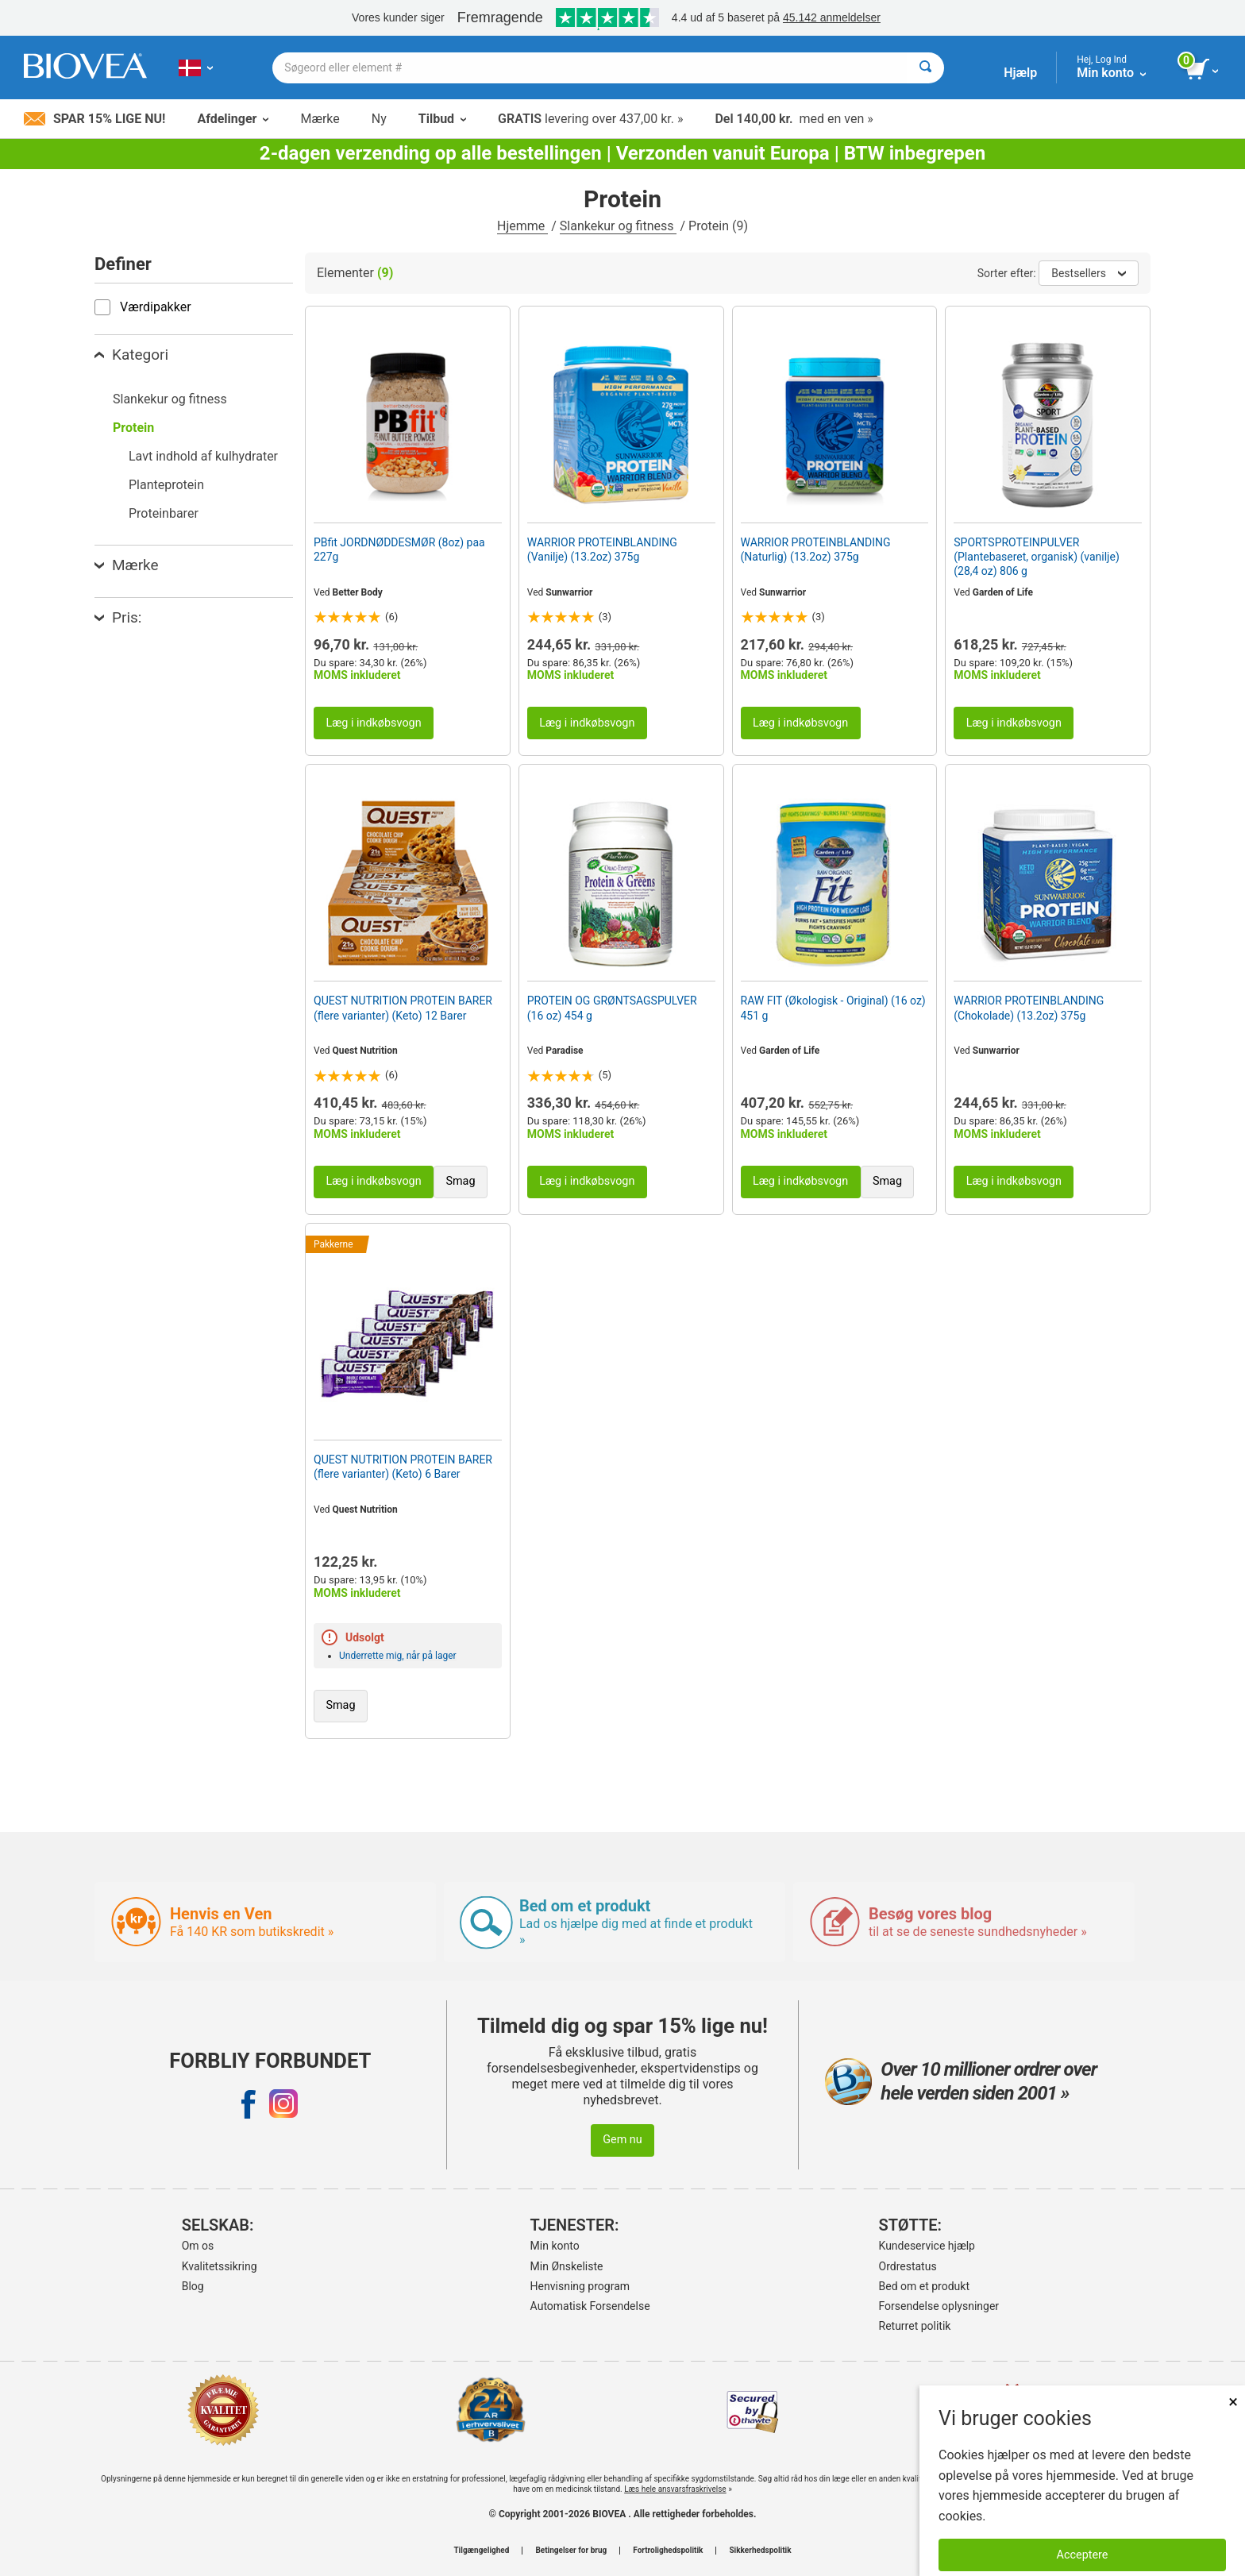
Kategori (131, 354)
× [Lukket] (1233, 2402)
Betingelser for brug (571, 2551)
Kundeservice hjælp (927, 2245)
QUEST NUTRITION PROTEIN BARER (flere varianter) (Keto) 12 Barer (403, 1007)
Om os (198, 2245)
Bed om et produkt (924, 2286)
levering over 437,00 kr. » (590, 118)
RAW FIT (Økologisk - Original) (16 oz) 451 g (833, 1007)
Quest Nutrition (365, 1050)
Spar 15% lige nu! (94, 118)
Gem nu (622, 2139)
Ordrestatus (908, 2266)
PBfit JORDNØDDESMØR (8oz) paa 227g (399, 549)
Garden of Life (1003, 592)
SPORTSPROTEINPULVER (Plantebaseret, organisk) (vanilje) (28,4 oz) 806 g (1037, 556)
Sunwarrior (568, 592)
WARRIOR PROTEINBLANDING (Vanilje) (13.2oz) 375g (602, 549)
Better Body (358, 592)
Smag (460, 1181)
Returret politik (915, 2326)
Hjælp (1020, 72)
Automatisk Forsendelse (590, 2306)
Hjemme (522, 225)
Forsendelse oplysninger (939, 2306)
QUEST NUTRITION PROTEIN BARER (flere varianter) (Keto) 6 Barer (403, 1466)
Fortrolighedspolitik (668, 2551)
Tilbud (442, 118)
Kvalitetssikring (219, 2266)
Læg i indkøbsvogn (373, 723)
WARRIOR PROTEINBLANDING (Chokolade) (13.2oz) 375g (1029, 1007)
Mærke (319, 118)
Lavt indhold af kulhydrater (203, 456)
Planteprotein (166, 484)
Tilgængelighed (481, 2551)
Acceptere (1082, 2555)
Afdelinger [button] (232, 118)
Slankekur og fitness (618, 225)
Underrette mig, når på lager (398, 1655)
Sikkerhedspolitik (760, 2551)
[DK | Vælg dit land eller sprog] (196, 67)
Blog (193, 2286)
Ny (379, 118)
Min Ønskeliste (566, 2266)
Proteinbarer (164, 513)
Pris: (117, 617)
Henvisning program (580, 2286)
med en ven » (794, 118)
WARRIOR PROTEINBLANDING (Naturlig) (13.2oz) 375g (816, 549)
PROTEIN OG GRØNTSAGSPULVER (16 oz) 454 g (612, 1007)
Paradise (564, 1050)
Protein (133, 427)
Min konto (555, 2245)
